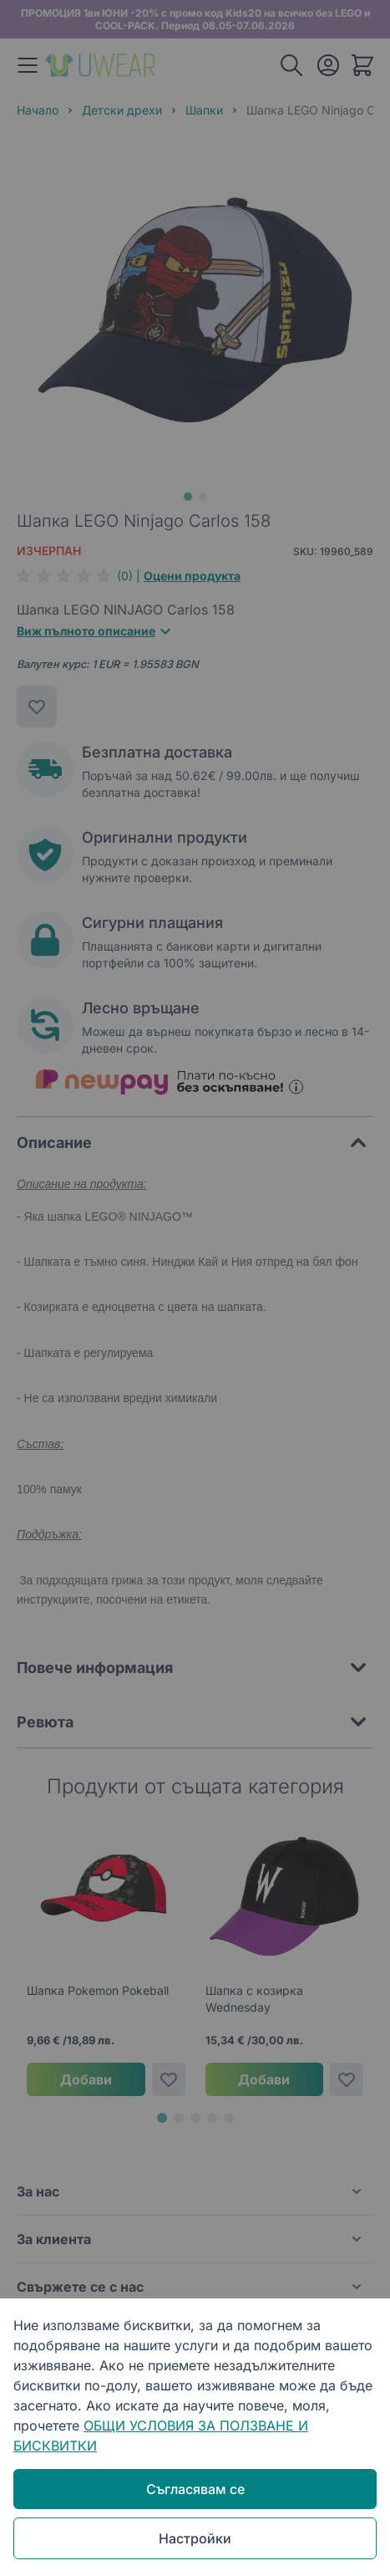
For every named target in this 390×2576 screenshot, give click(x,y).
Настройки (195, 2538)
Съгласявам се (195, 2489)
